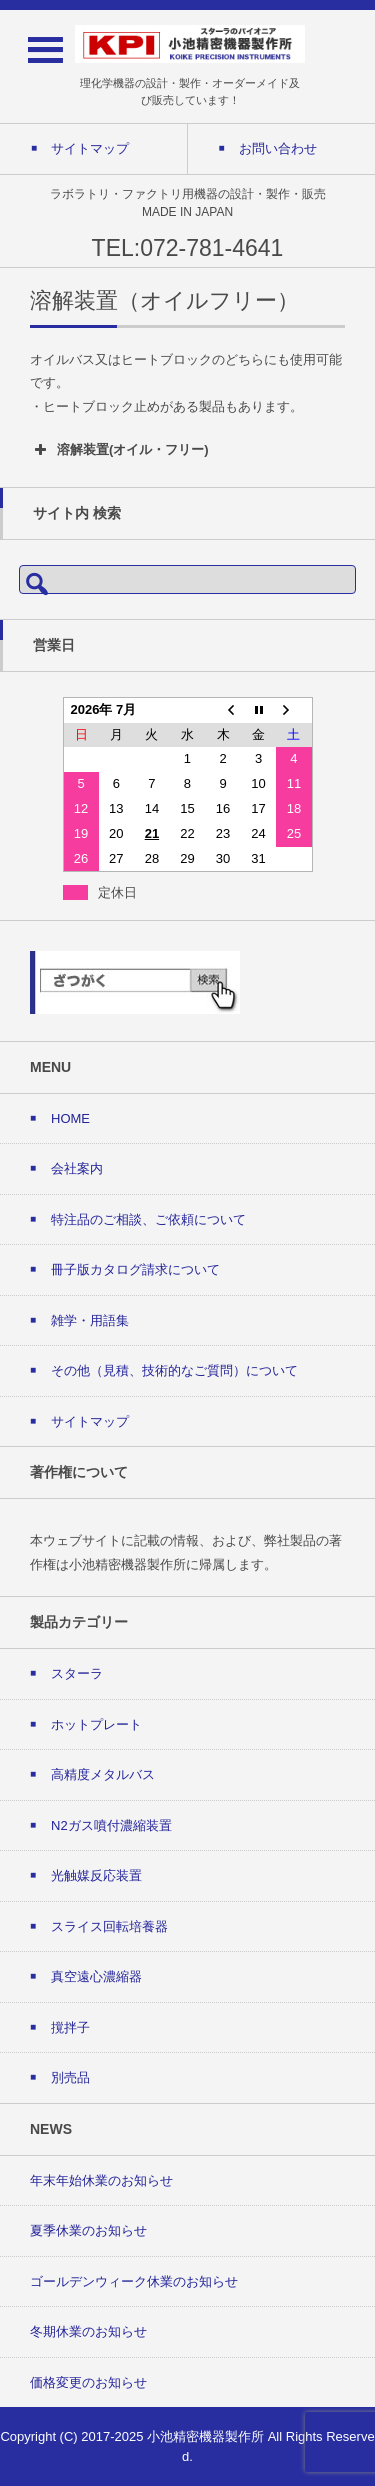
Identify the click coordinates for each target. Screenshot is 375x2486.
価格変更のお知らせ (88, 2382)
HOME (70, 1118)
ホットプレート (96, 1724)
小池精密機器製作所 (205, 2436)
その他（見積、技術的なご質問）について (174, 1370)
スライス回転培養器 (109, 1926)
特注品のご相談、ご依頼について (148, 1219)
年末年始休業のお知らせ (101, 2180)
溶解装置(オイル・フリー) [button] (119, 450)
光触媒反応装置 (96, 1875)
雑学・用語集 (90, 1320)
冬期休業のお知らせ (88, 2331)
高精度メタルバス (103, 1774)
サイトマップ (90, 1421)
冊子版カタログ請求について (135, 1269)
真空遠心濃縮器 (96, 1976)
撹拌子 (70, 2027)
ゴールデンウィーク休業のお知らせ (134, 2281)
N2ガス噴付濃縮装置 (111, 1825)
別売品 (70, 2077)
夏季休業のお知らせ (88, 2230)
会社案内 (77, 1168)
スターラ (77, 1673)
